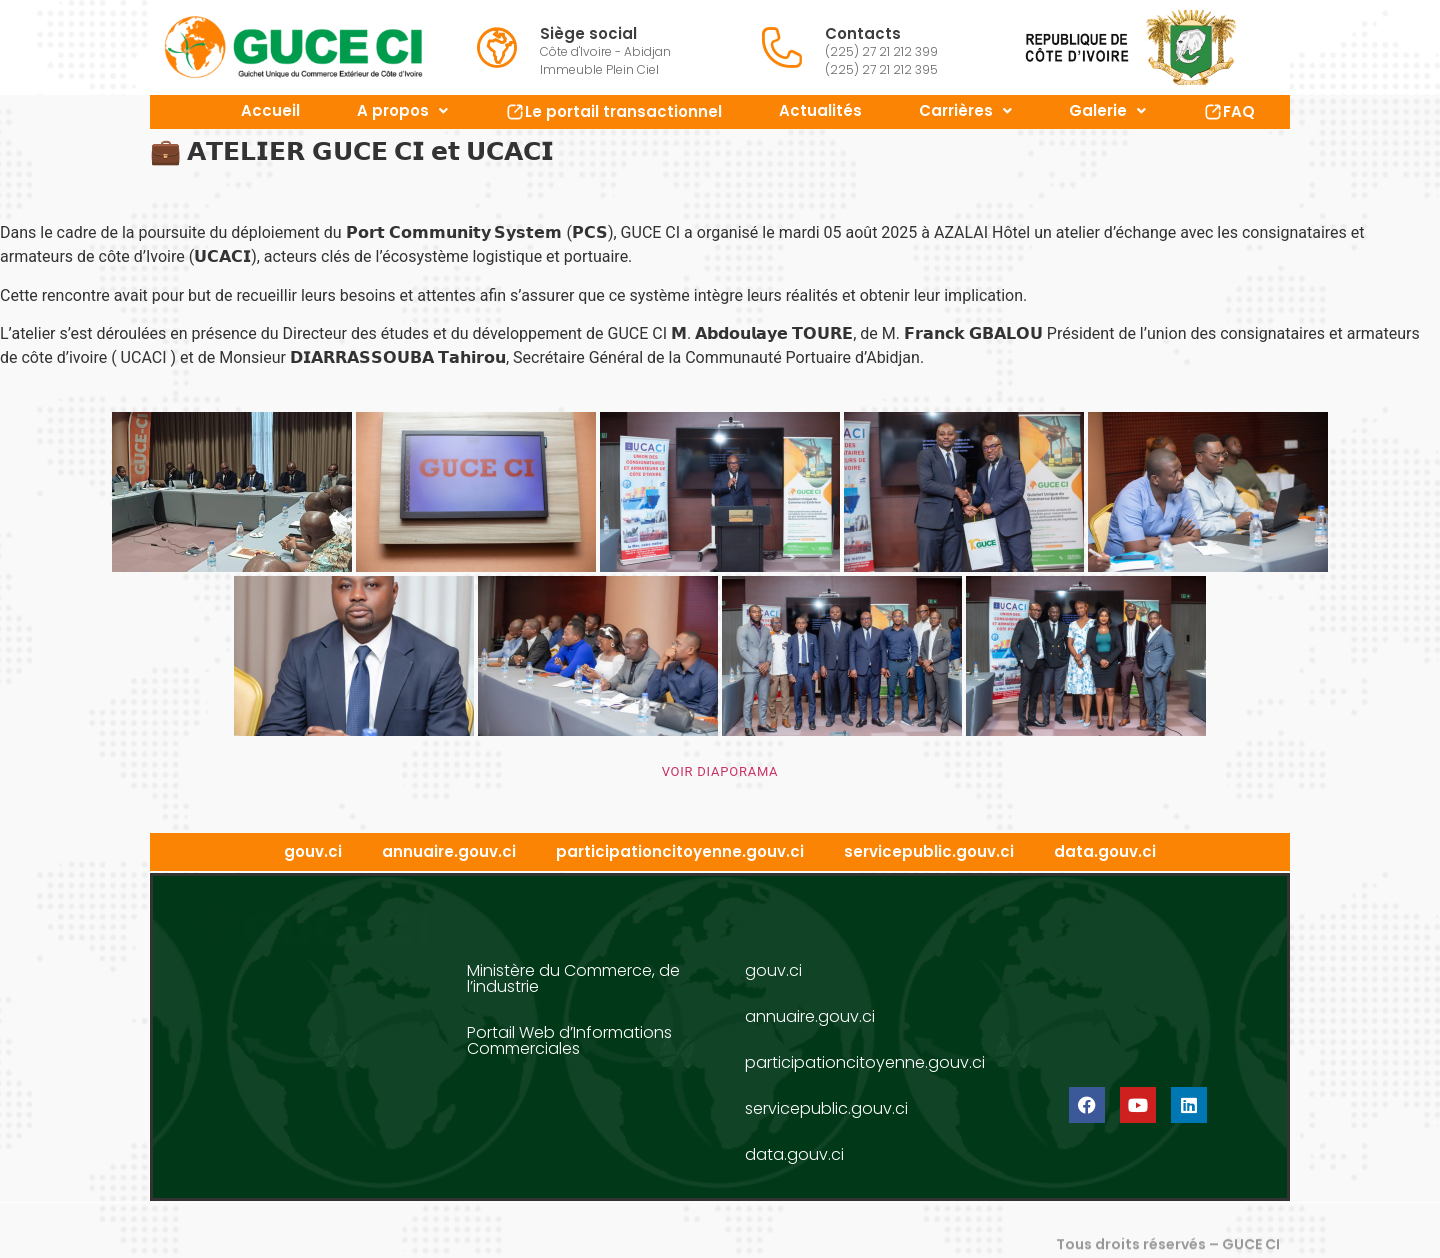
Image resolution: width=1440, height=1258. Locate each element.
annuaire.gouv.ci (449, 852)
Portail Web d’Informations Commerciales (569, 1040)
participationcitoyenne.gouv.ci (680, 852)
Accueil (270, 110)
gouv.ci (313, 852)
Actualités (820, 110)
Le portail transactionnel (613, 111)
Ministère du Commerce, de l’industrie (573, 978)
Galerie (1107, 110)
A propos (402, 110)
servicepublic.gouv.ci (929, 852)
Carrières (965, 110)
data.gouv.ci (1105, 852)
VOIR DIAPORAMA (720, 771)
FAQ (1229, 111)
